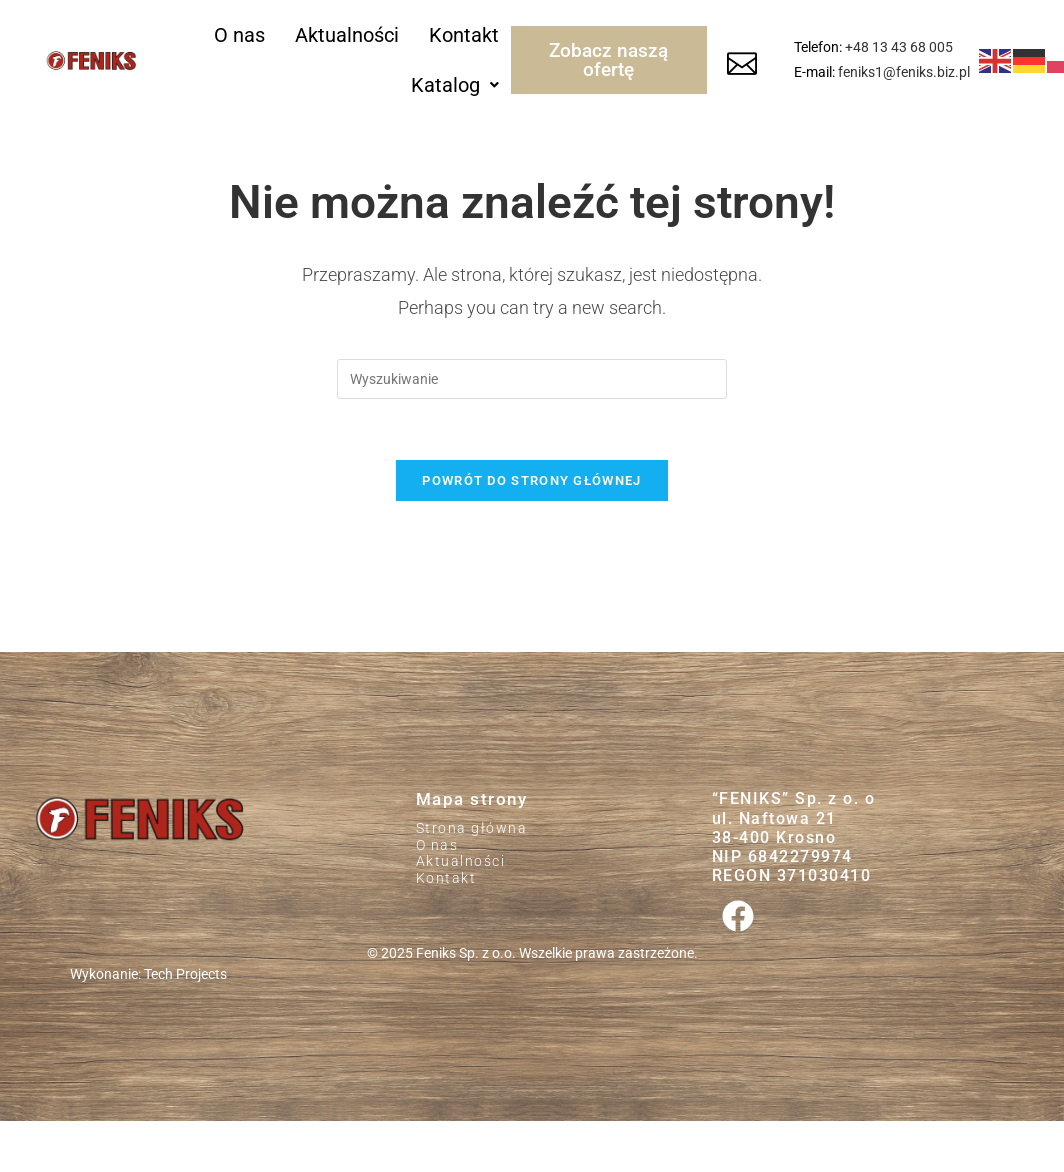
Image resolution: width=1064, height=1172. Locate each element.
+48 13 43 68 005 (899, 47)
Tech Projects (185, 974)
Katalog (455, 85)
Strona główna (472, 828)
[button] (455, 85)
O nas (239, 35)
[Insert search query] (532, 379)
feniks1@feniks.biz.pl (904, 72)
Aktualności (347, 35)
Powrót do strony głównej (531, 480)
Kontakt (464, 35)
